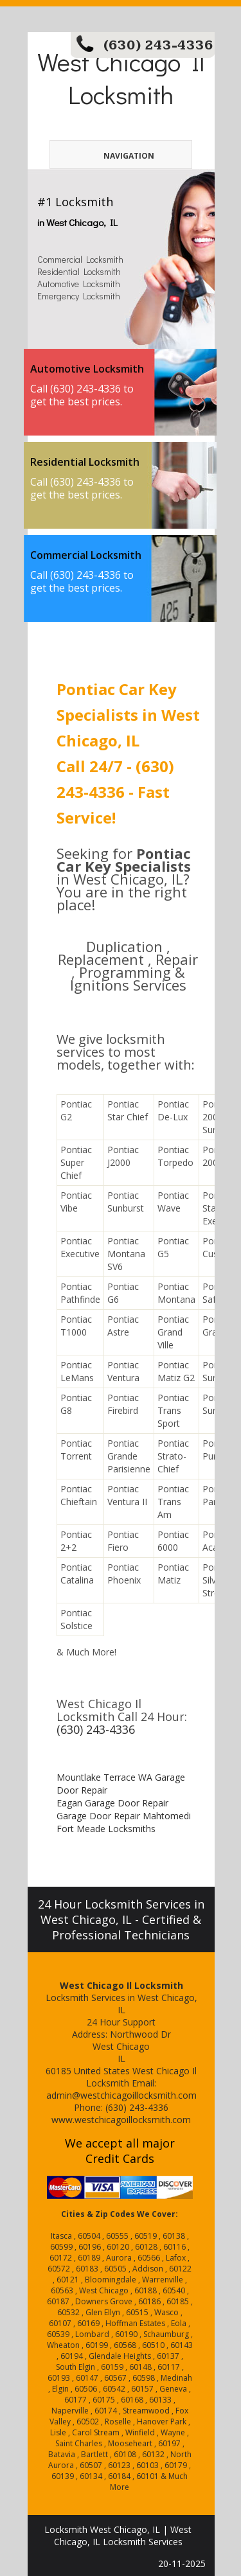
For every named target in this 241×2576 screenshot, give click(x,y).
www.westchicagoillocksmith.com (121, 2119)
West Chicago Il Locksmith (120, 77)
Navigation (108, 155)
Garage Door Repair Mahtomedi (124, 1816)
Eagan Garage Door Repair (112, 1803)
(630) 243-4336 (158, 45)
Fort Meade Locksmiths (106, 1828)
